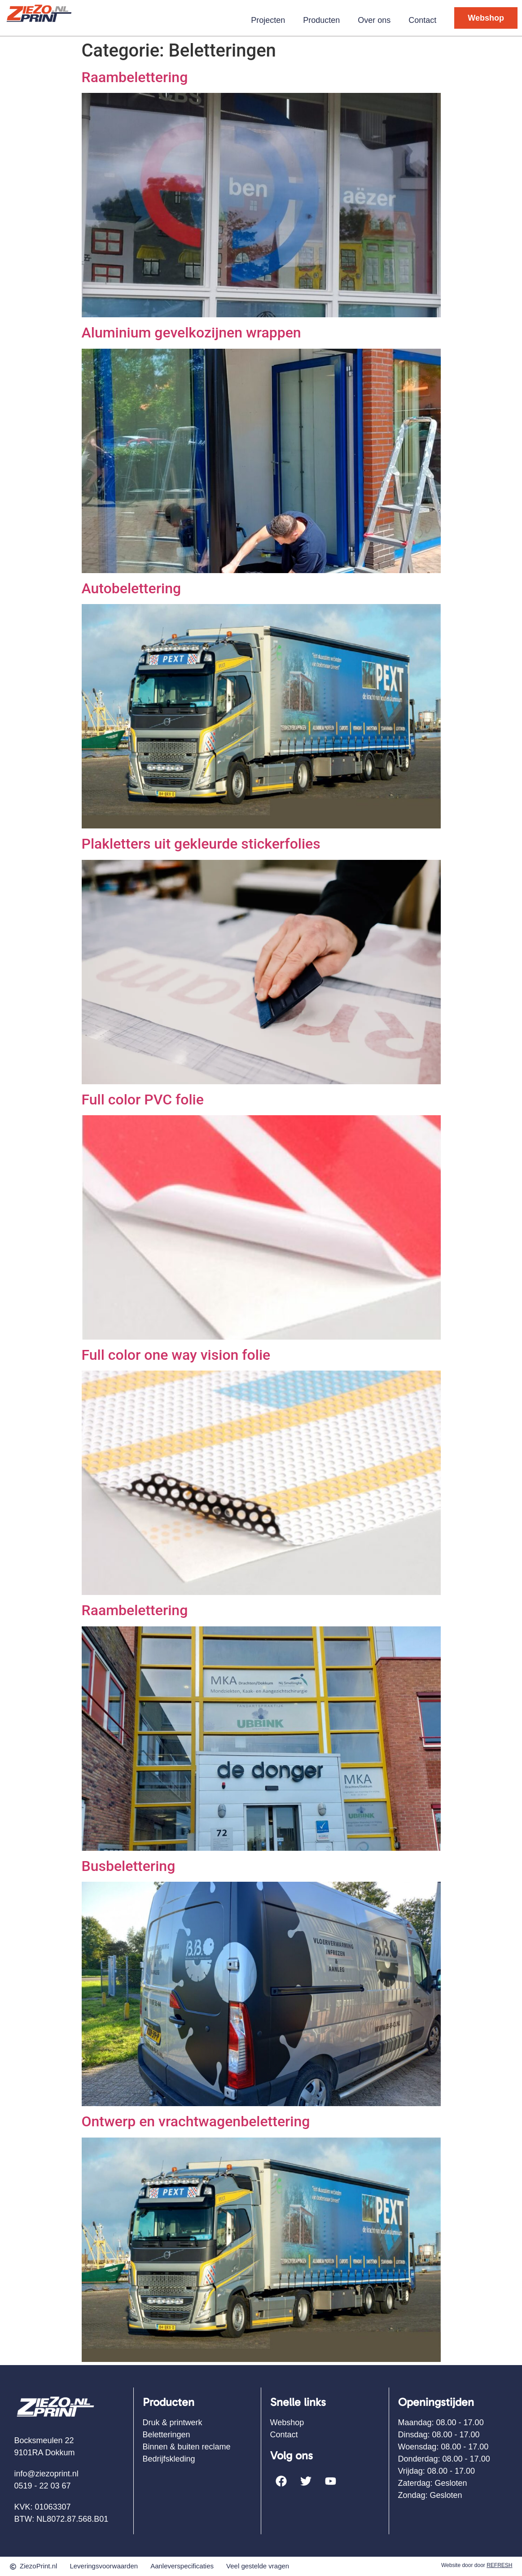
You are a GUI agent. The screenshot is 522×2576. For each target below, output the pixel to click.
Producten (321, 20)
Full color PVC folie (143, 1099)
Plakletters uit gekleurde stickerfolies (201, 843)
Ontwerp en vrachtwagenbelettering (196, 2121)
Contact (422, 20)
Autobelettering (131, 588)
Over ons (374, 20)
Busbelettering (128, 1866)
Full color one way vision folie (176, 1354)
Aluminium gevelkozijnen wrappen (191, 332)
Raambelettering (135, 77)
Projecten (268, 20)
